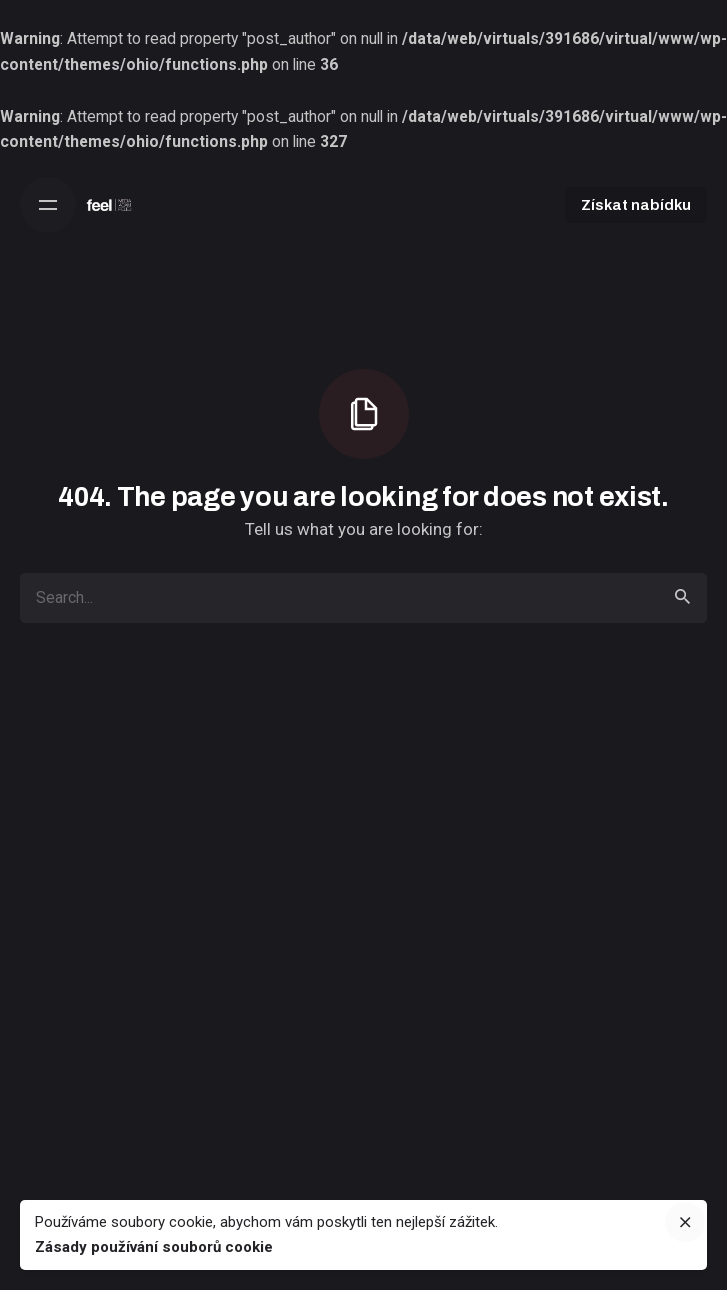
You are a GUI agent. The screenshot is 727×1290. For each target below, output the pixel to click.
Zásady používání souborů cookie (154, 1247)
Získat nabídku (636, 205)
